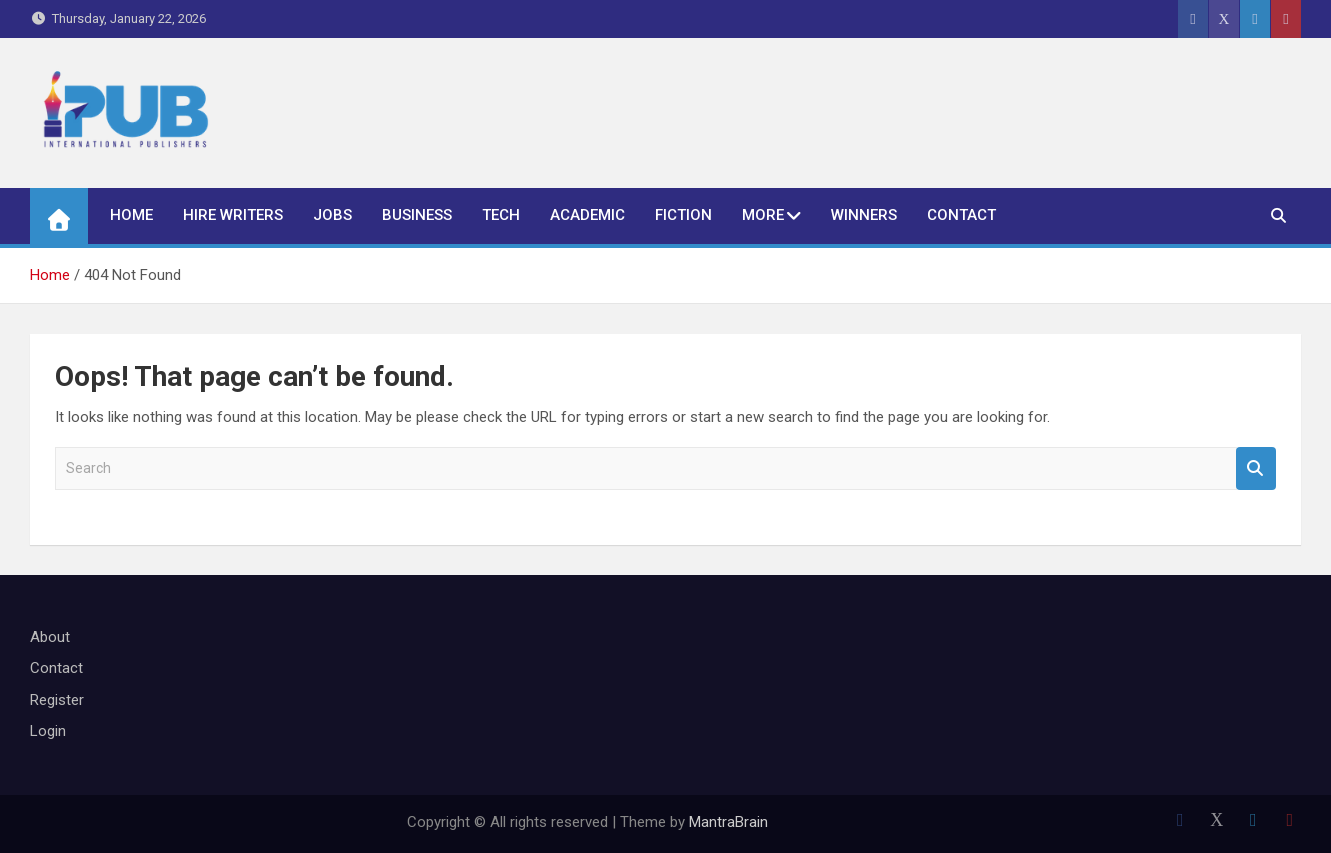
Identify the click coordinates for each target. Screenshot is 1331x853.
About (50, 637)
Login (48, 731)
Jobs (332, 215)
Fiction (683, 215)
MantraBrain (728, 822)
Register (57, 700)
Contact (961, 215)
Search (1256, 468)
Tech (501, 215)
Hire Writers (233, 215)
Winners (864, 215)
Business (417, 215)
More (763, 215)
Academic (587, 215)
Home (131, 215)
